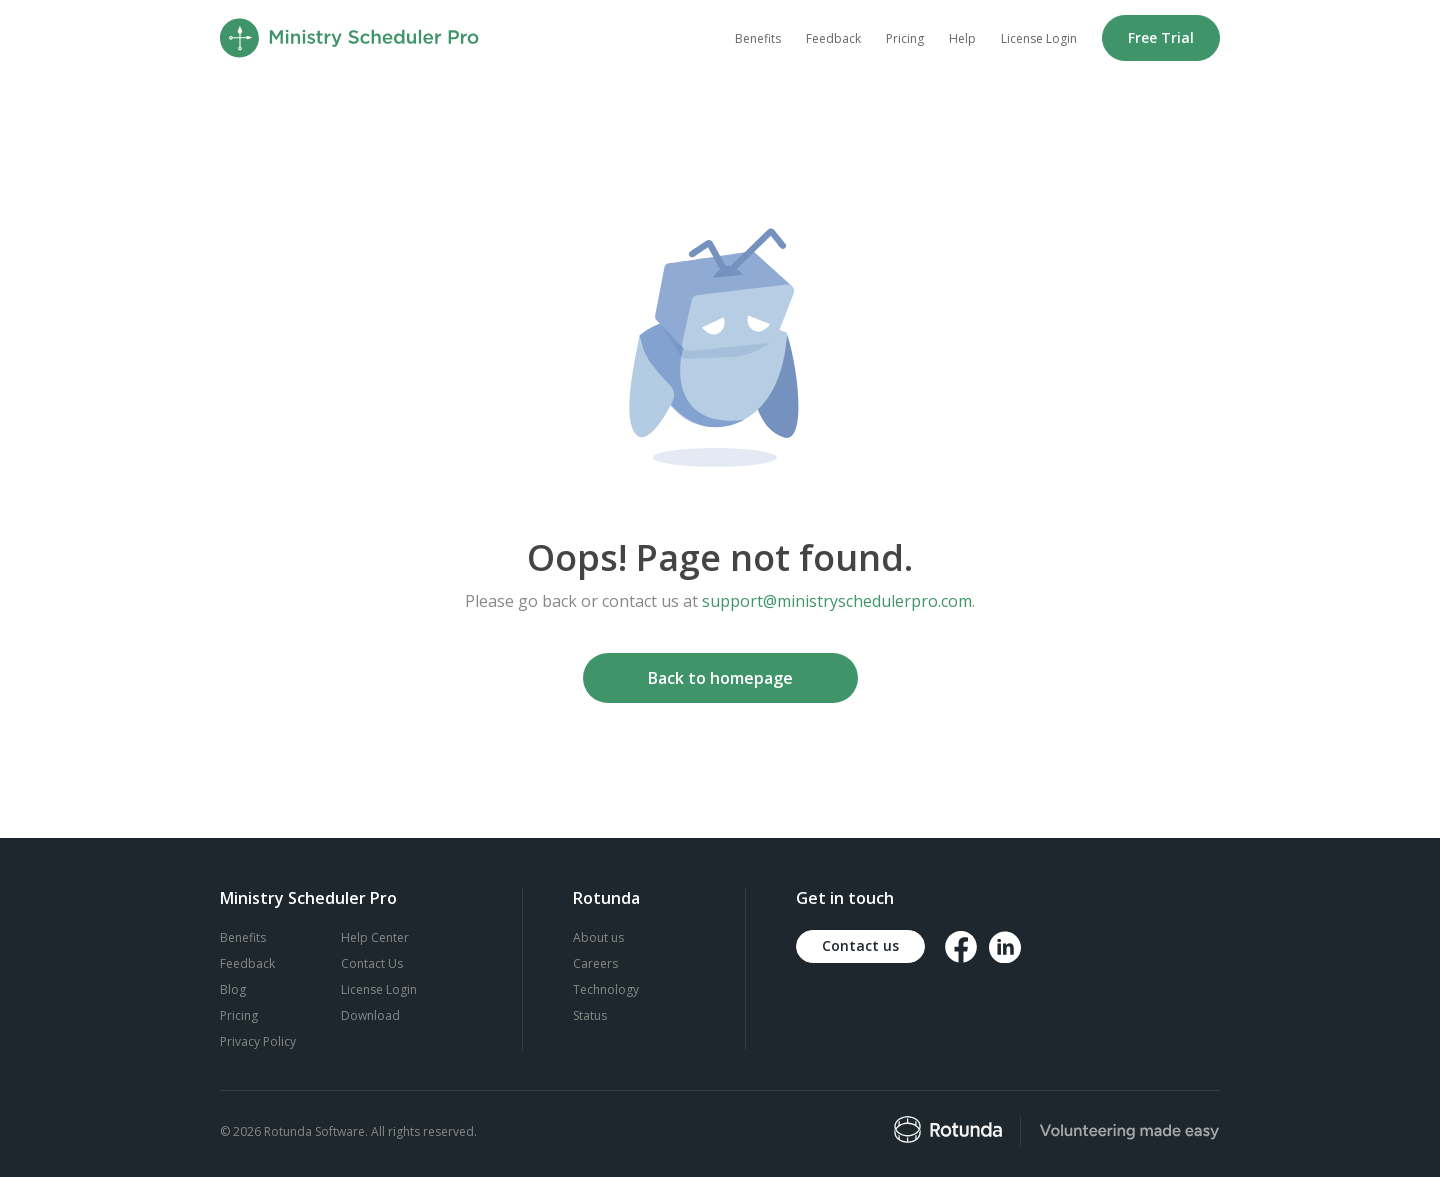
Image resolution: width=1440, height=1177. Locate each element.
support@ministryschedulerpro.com (837, 601)
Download (370, 1015)
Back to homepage (720, 678)
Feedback (833, 38)
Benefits (758, 38)
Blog (233, 989)
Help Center (375, 937)
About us (598, 937)
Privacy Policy (258, 1041)
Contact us (860, 945)
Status (590, 1015)
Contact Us (372, 963)
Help (962, 38)
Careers (595, 963)
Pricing (905, 38)
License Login (1039, 38)
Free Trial (1161, 37)
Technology (606, 989)
